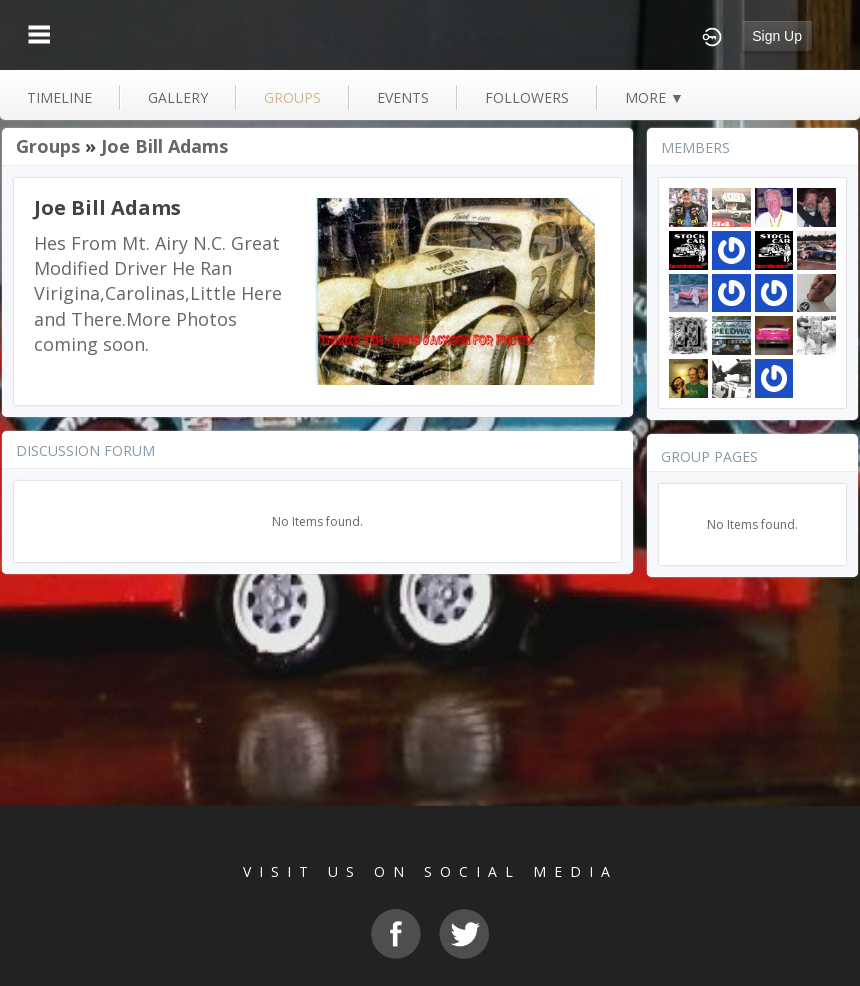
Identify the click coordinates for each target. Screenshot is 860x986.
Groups (48, 146)
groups (292, 97)
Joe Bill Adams (164, 146)
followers (527, 97)
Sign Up (777, 36)
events (403, 97)
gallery (178, 97)
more (654, 97)
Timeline (59, 97)
